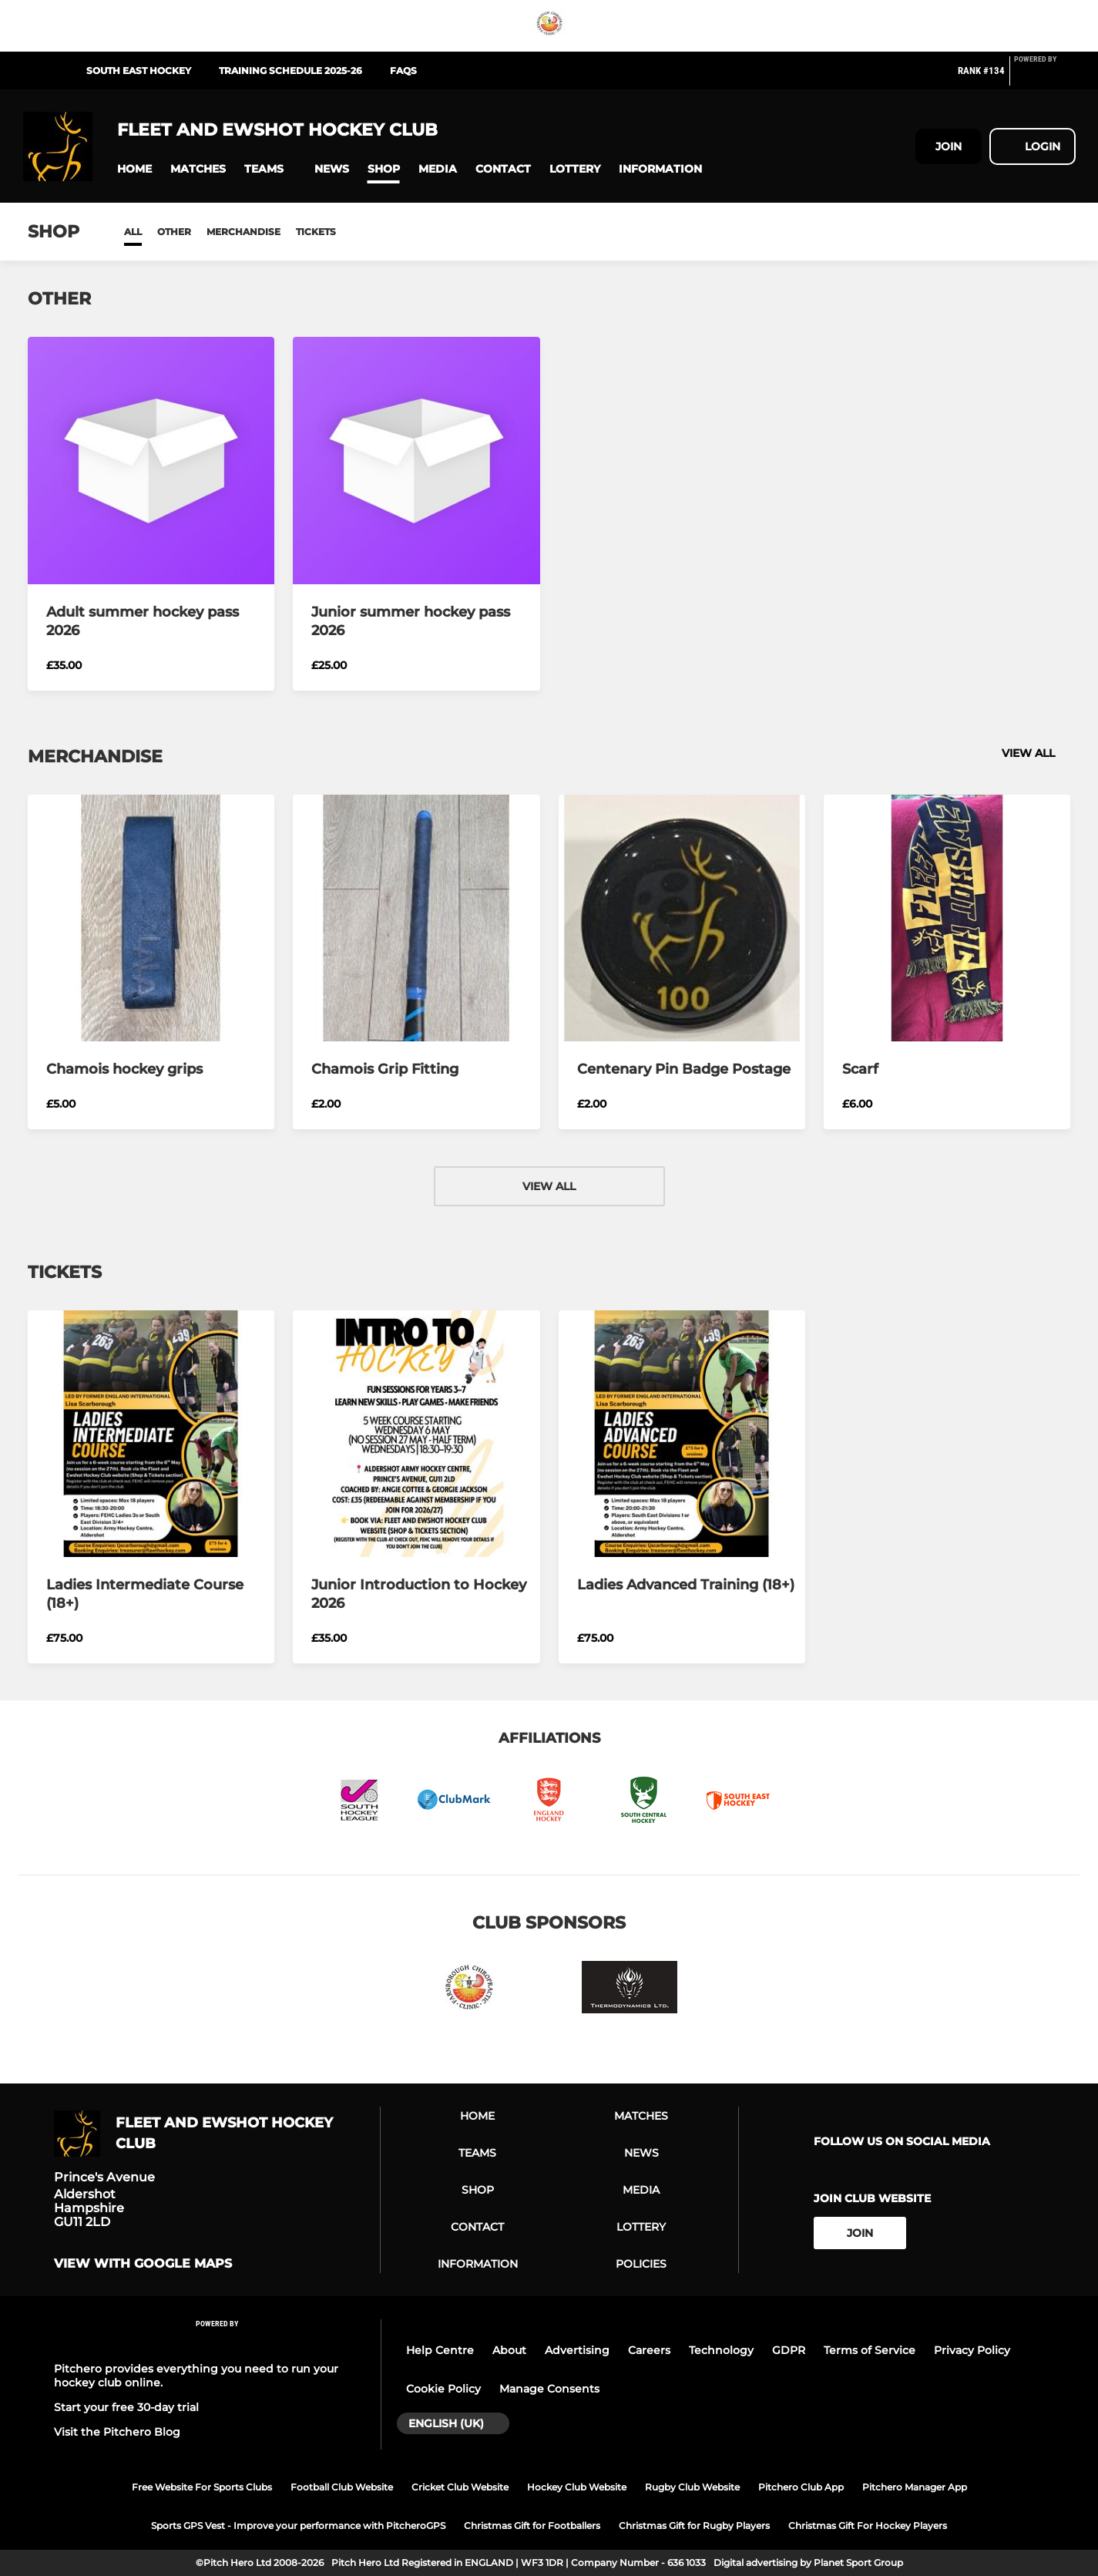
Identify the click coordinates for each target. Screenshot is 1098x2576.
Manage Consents (549, 2389)
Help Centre (440, 2350)
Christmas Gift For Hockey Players (867, 2525)
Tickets (316, 231)
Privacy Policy (972, 2350)
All (133, 231)
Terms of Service (869, 2350)
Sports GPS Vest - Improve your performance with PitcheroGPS (298, 2525)
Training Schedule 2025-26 (290, 70)
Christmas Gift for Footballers (532, 2525)
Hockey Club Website (576, 2487)
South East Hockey (138, 70)
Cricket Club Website (460, 2487)
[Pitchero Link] (1045, 77)
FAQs (403, 70)
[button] (134, 169)
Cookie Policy (443, 2389)
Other (174, 231)
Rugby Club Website (692, 2487)
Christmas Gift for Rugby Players (694, 2525)
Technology (721, 2350)
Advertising (577, 2350)
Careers (649, 2350)
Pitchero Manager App (914, 2487)
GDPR (788, 2350)
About (509, 2350)
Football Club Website (341, 2487)
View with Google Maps (143, 2263)
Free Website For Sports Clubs (202, 2487)
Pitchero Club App (801, 2487)
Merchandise (243, 231)
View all (1036, 753)
